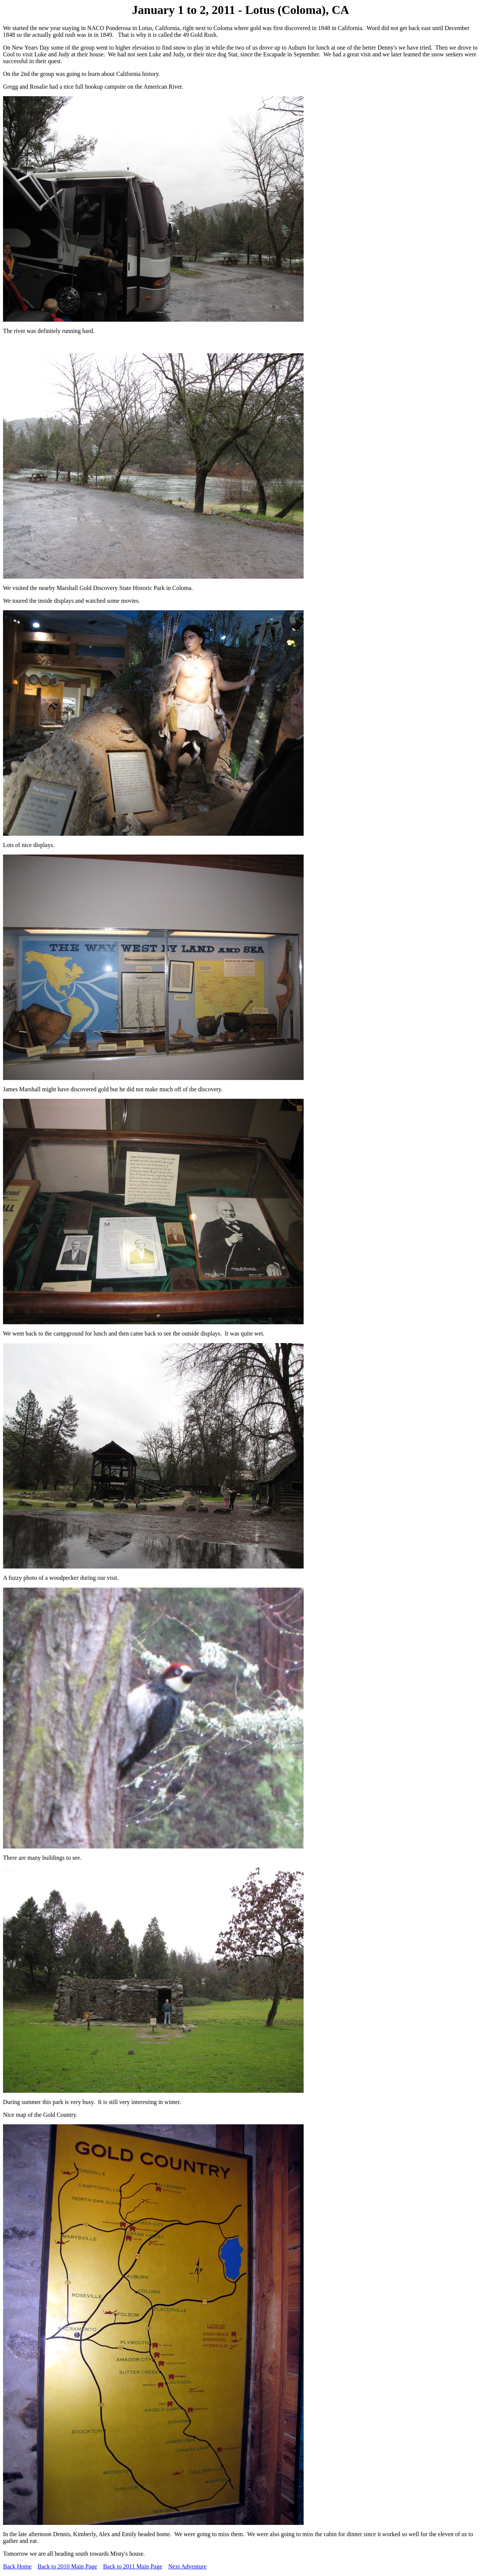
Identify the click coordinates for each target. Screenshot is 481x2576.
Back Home (17, 2566)
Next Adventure (187, 2566)
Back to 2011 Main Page (132, 2566)
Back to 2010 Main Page (67, 2566)
